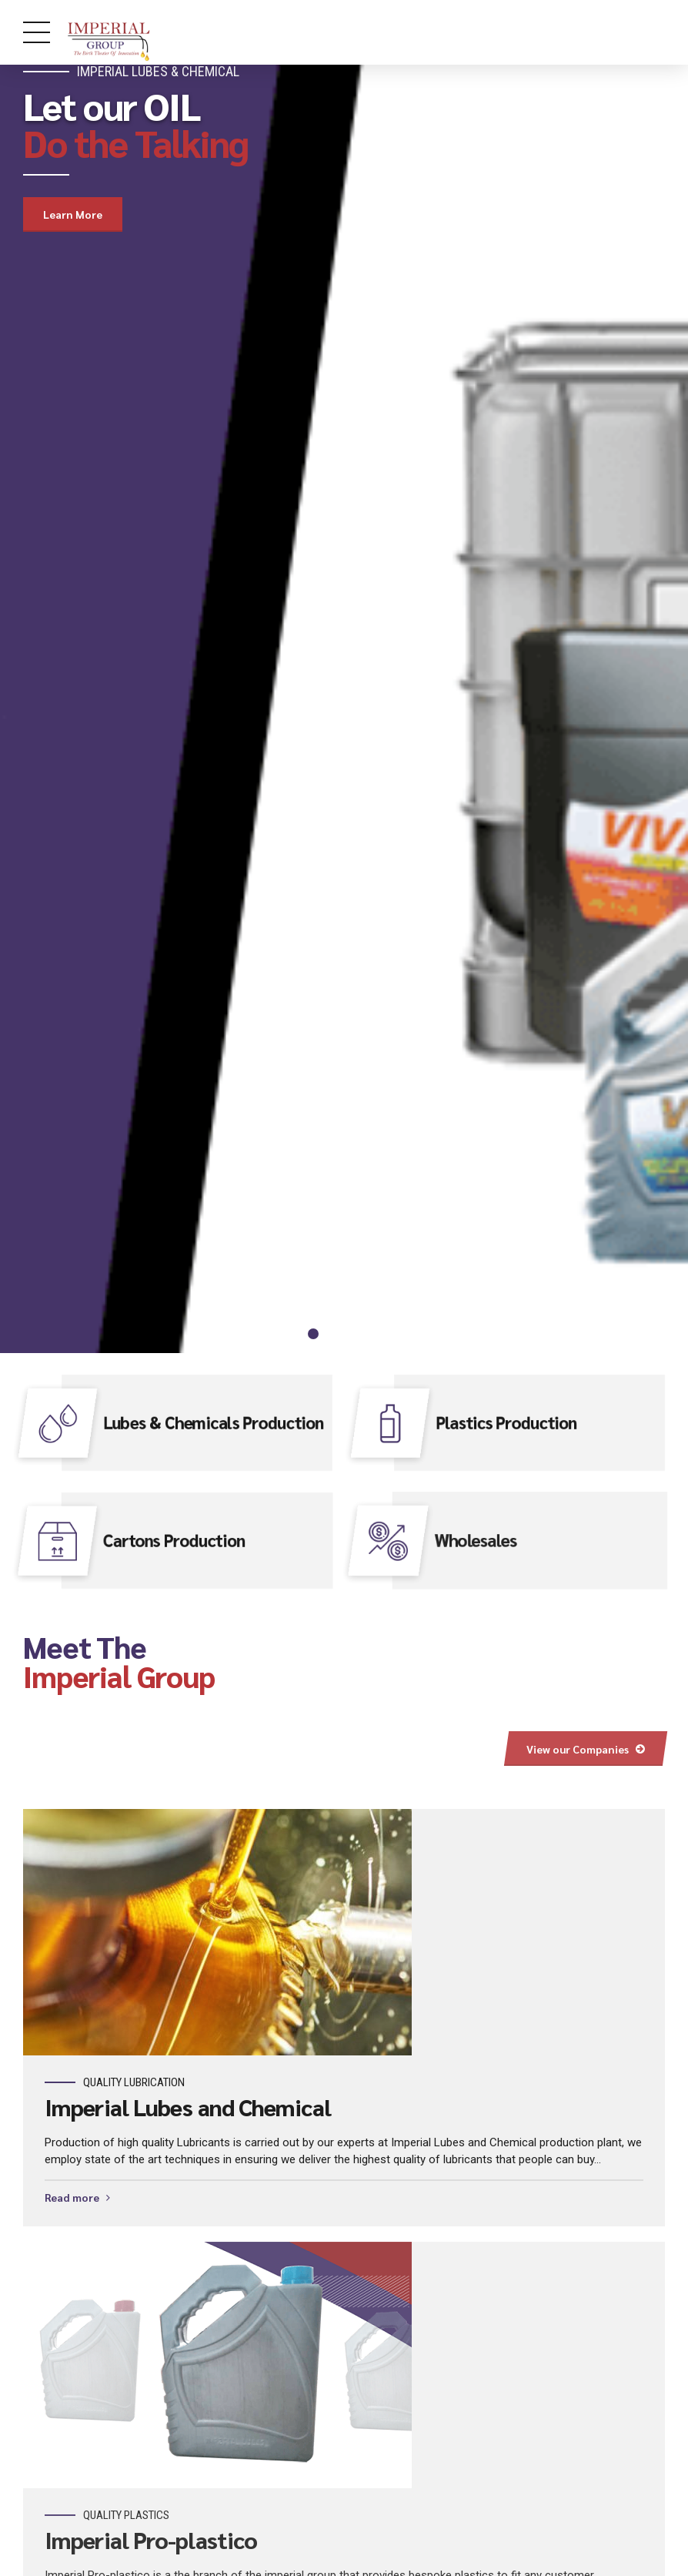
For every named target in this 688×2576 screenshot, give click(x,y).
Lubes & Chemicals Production (214, 1421)
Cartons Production (173, 1539)
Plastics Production (506, 1422)
